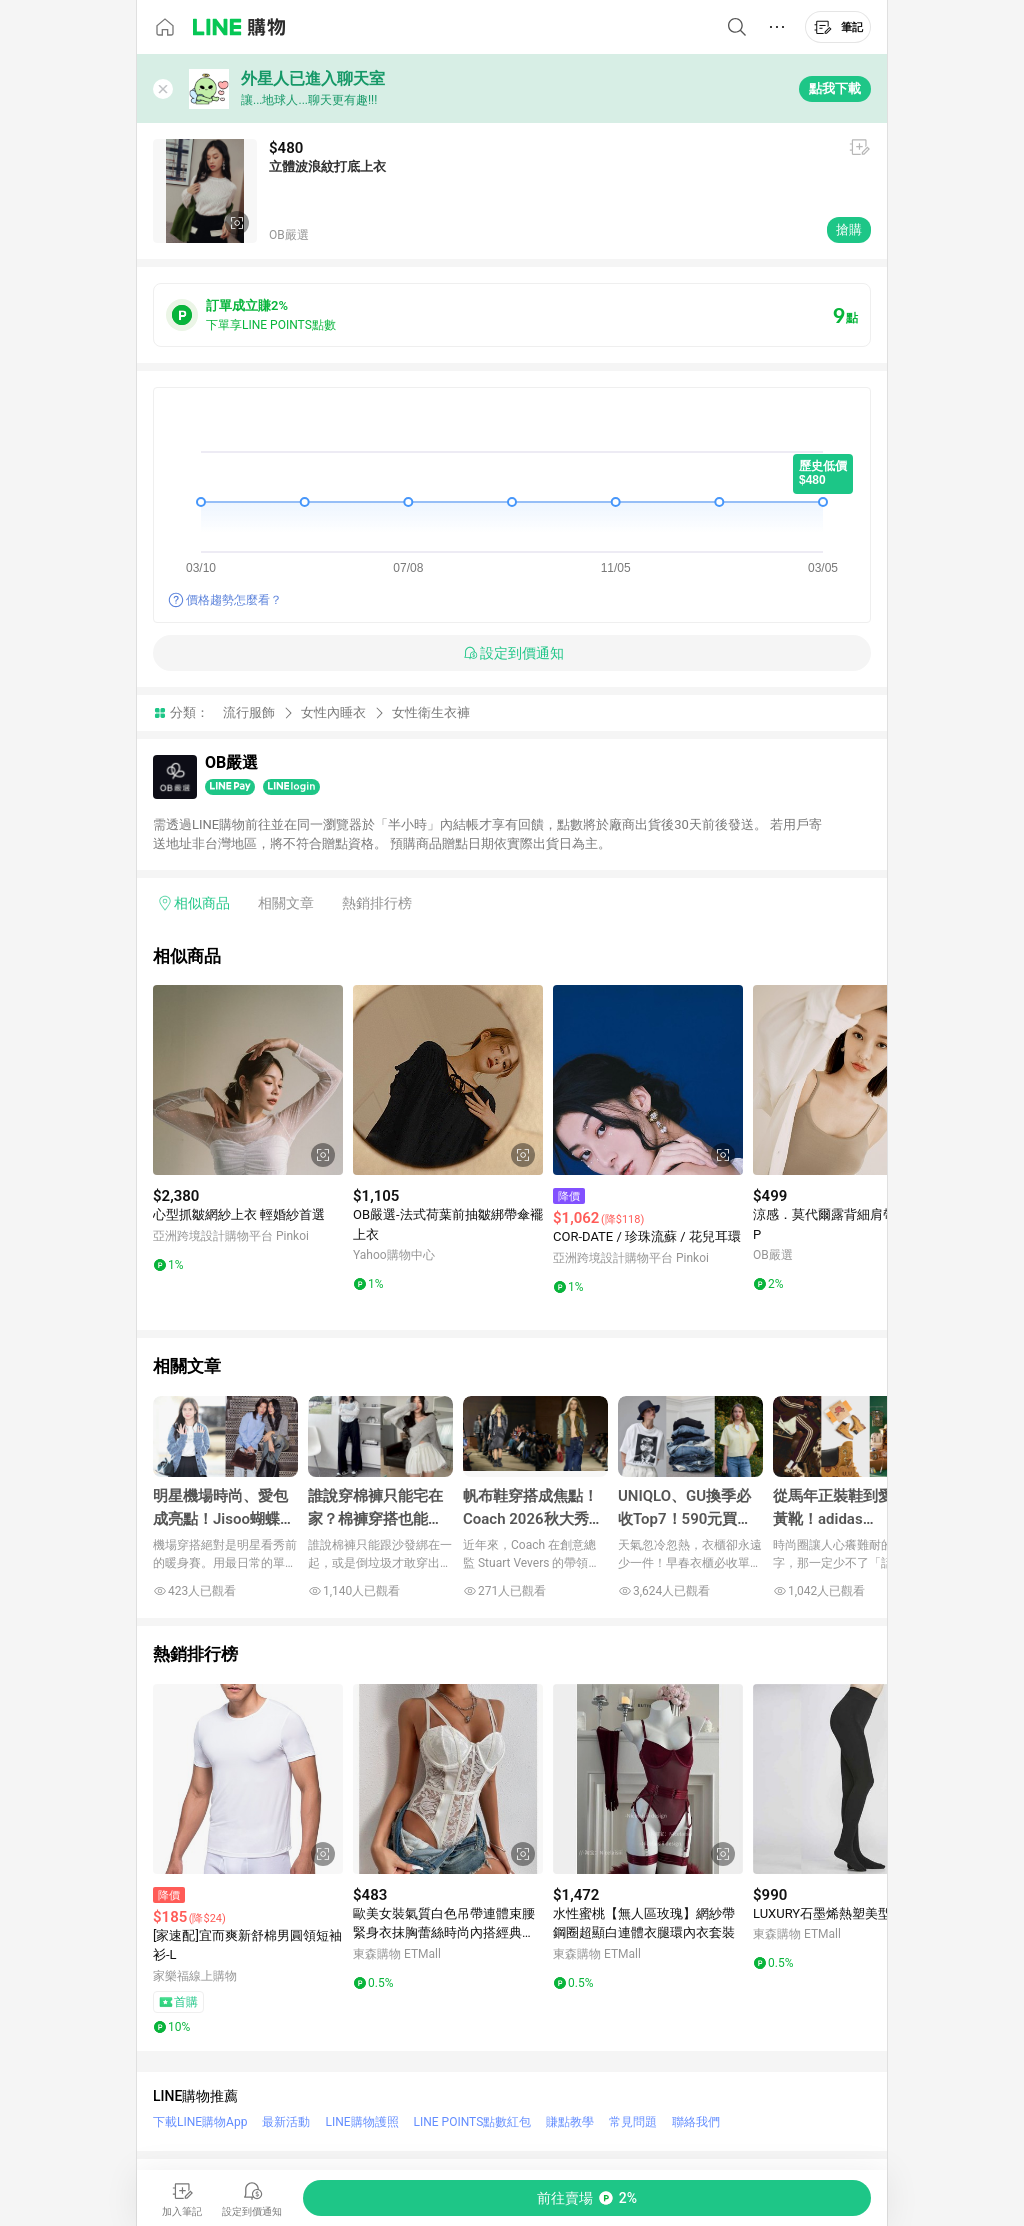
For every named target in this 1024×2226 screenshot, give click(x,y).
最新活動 (286, 2122)
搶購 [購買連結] (849, 229)
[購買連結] (587, 2198)
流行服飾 (249, 712)
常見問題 (633, 2122)
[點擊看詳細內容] (248, 1080)
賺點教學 (570, 2122)
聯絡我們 (696, 2122)
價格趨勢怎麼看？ (234, 600)
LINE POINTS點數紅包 (473, 2122)
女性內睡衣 (333, 712)
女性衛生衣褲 (431, 712)
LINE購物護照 (361, 2122)
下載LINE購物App (200, 2122)
